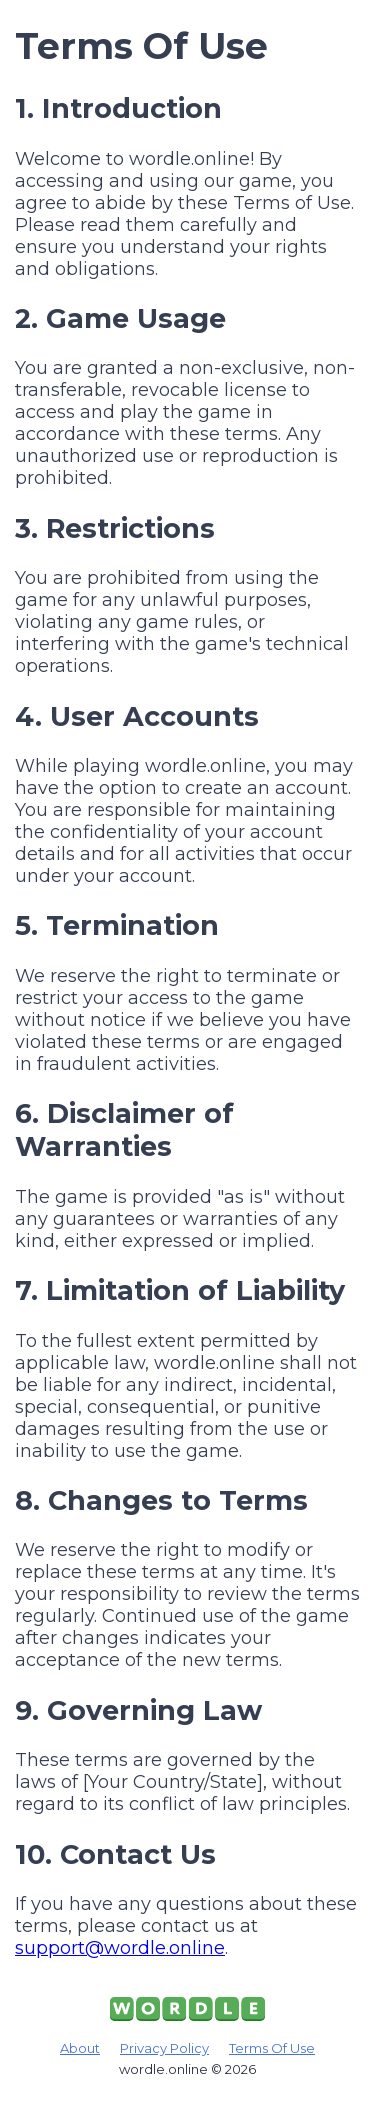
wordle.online (163, 2069)
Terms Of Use (272, 2048)
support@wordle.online (120, 1948)
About (80, 2048)
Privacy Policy (164, 2048)
